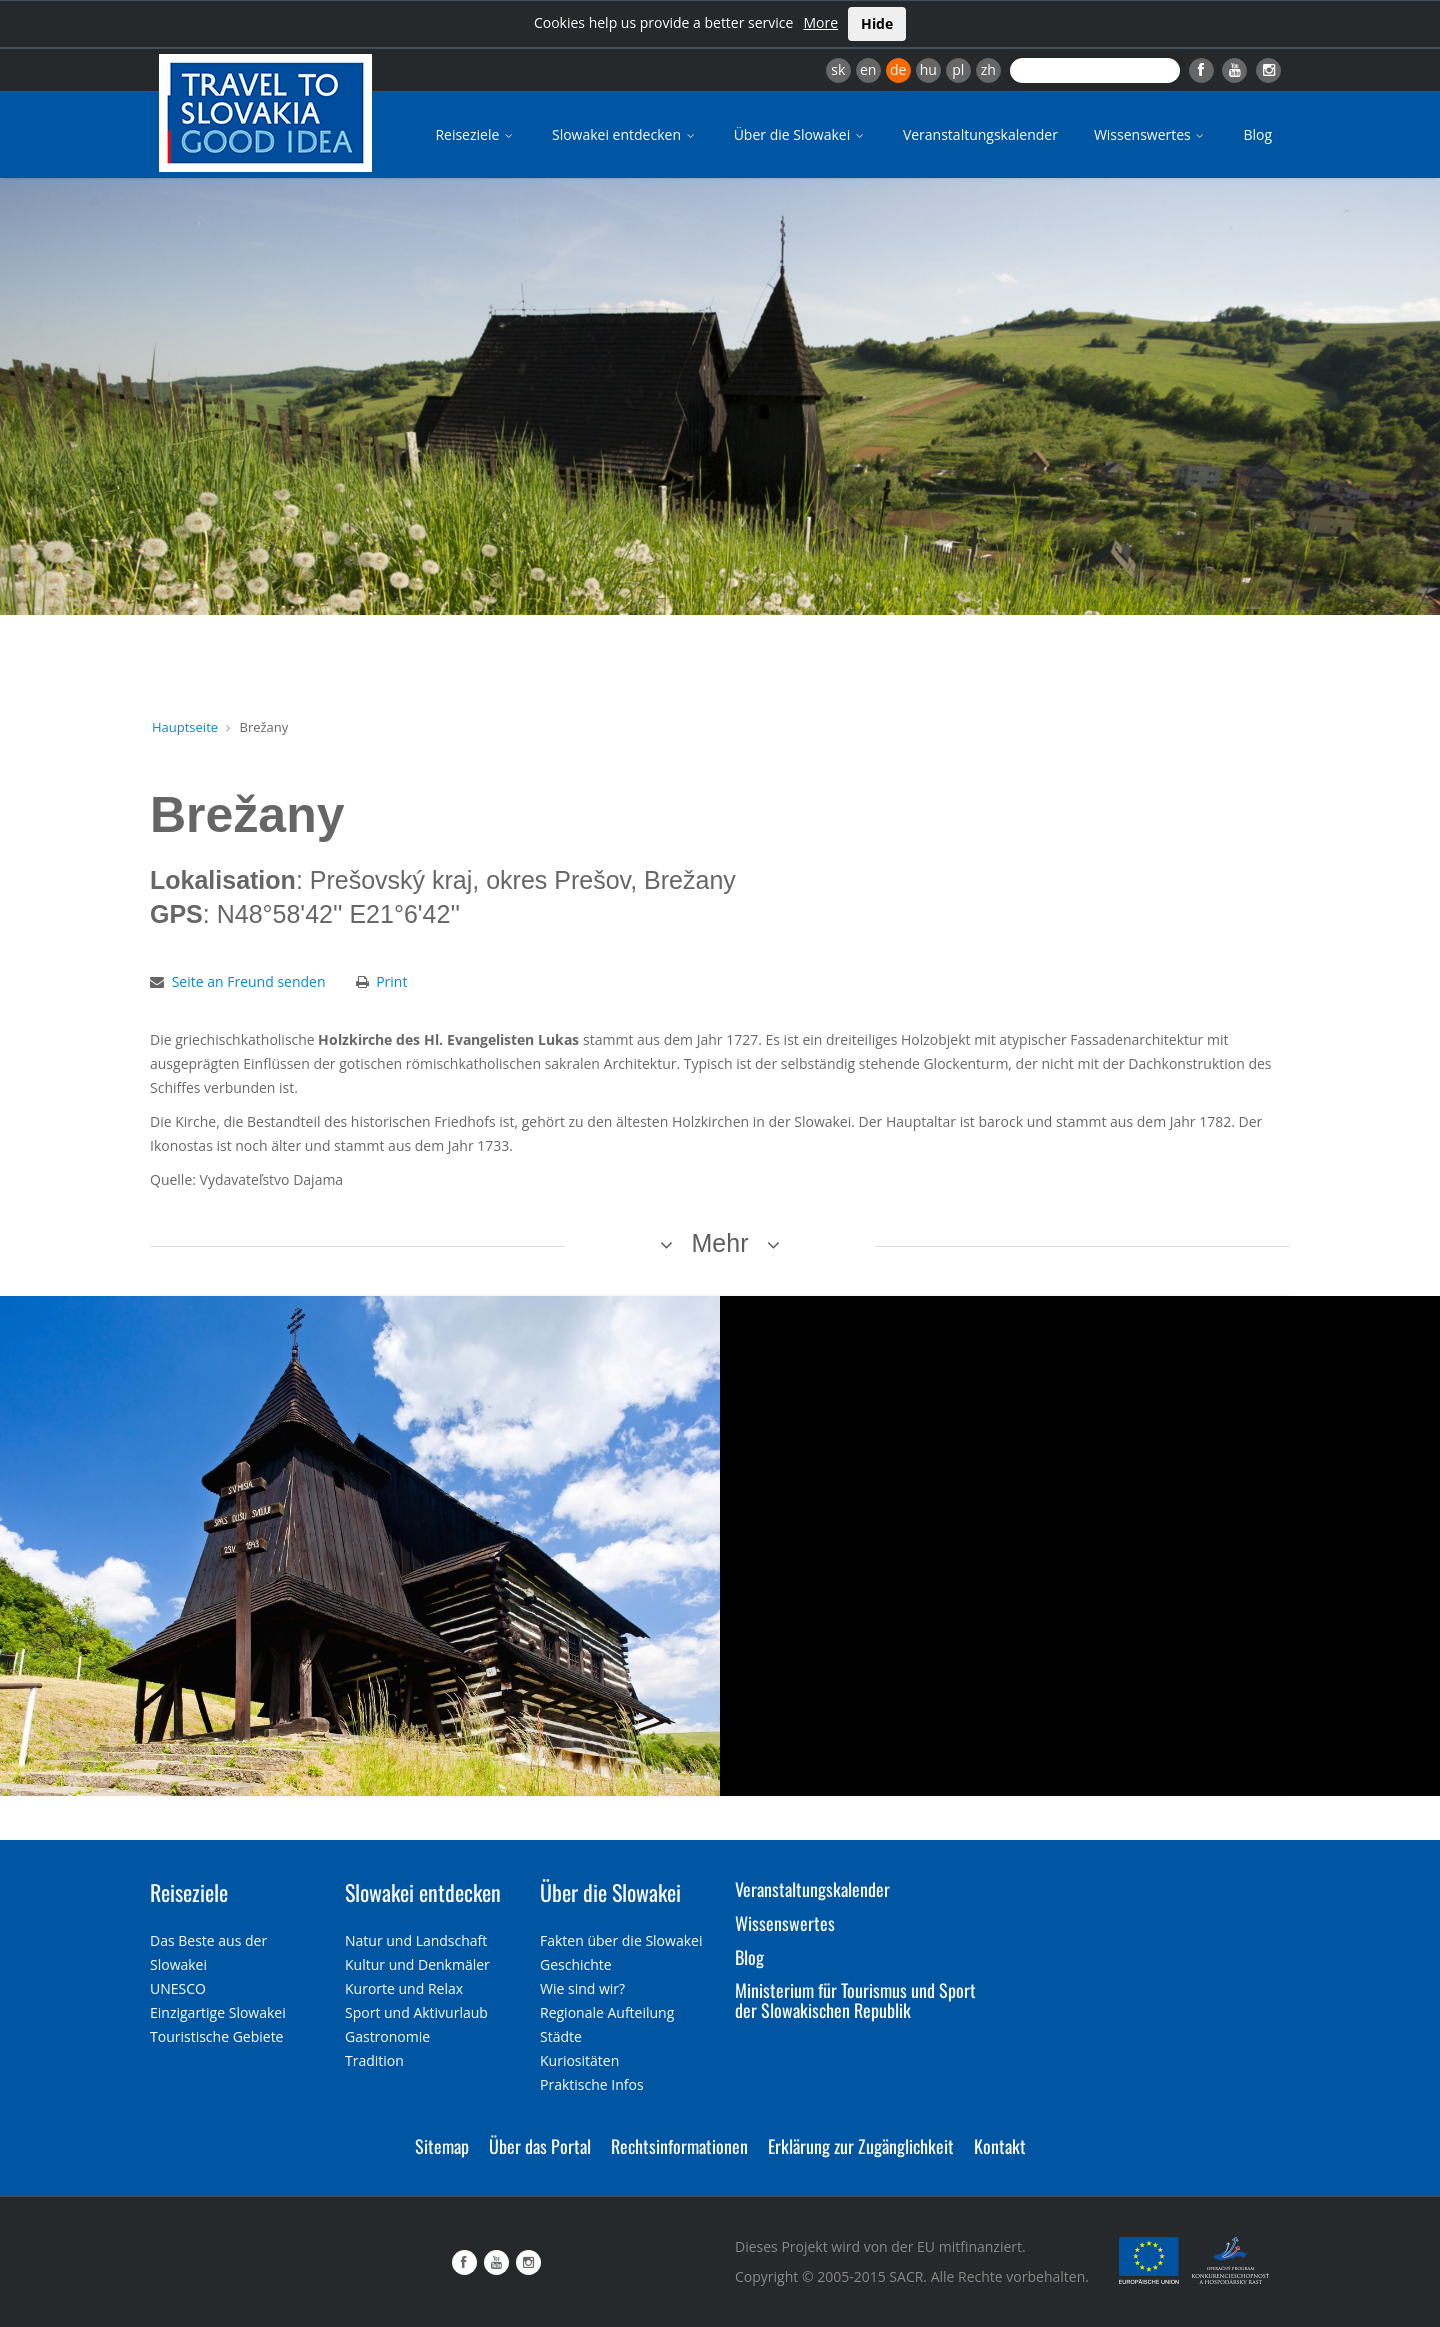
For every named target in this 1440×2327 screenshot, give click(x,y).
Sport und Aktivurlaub (416, 2012)
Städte (561, 2036)
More (820, 22)
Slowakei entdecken (625, 134)
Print (391, 981)
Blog (1257, 134)
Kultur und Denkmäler (417, 1964)
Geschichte (576, 1964)
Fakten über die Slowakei (621, 1940)
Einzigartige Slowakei (218, 2012)
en (868, 69)
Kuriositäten (579, 2060)
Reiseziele (475, 134)
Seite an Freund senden (249, 981)
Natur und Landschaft (416, 1940)
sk (838, 69)
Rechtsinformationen (679, 2146)
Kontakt (1000, 2146)
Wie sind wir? (582, 1988)
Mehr (720, 1243)
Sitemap (442, 2146)
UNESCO (178, 1988)
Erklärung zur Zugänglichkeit (861, 2146)
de (898, 69)
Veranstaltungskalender (980, 134)
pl (958, 69)
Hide (877, 23)
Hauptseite (185, 727)
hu (928, 69)
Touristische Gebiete (217, 2036)
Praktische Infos (592, 2084)
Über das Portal (540, 2146)
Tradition (374, 2060)
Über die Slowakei (800, 134)
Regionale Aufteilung (607, 2012)
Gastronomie (387, 2036)
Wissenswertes (1151, 134)
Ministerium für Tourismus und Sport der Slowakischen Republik (855, 2000)
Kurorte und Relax (404, 1988)
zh (988, 69)
